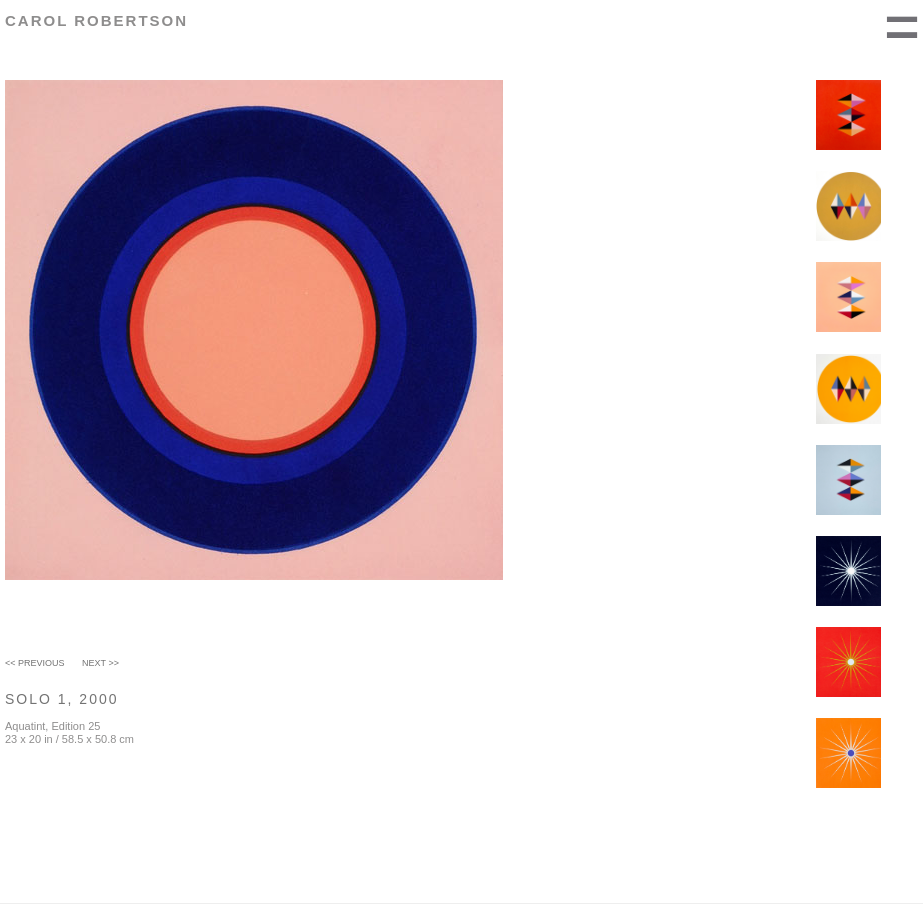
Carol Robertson (96, 20)
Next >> (100, 663)
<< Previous (35, 663)
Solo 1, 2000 (62, 699)
